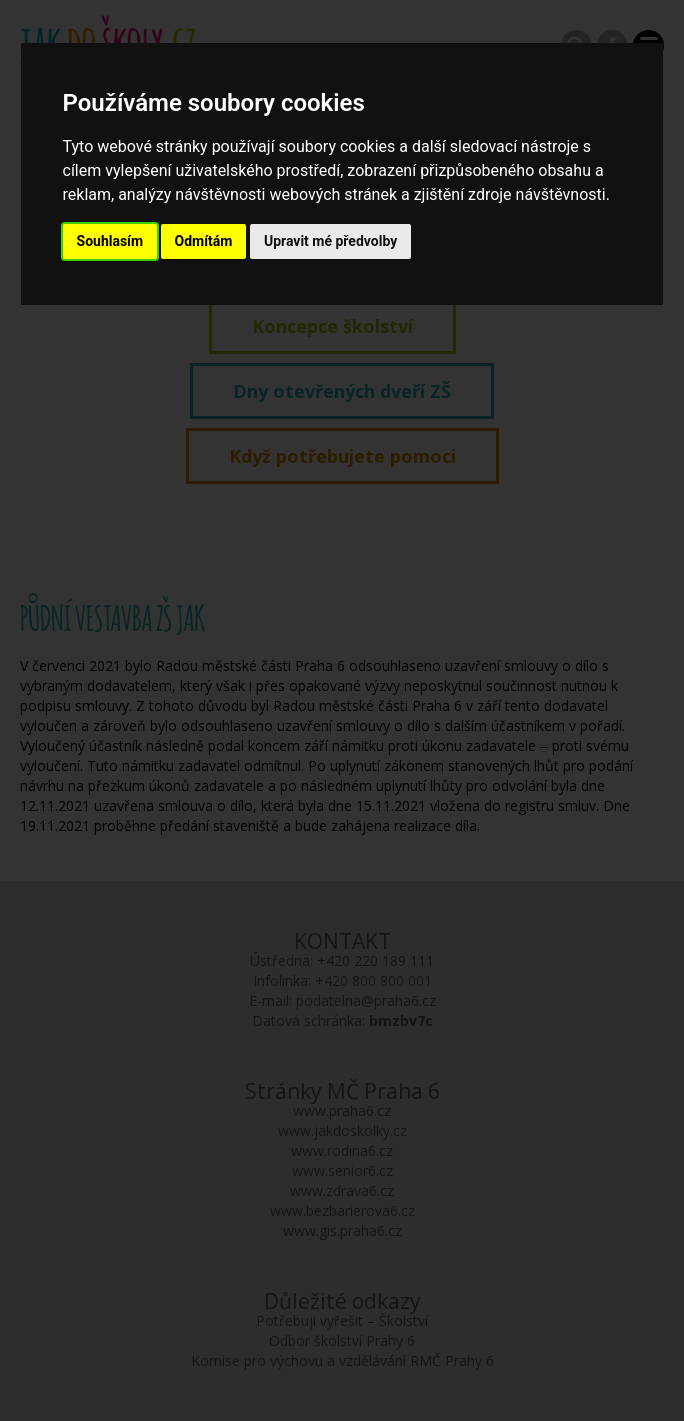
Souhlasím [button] (110, 241)
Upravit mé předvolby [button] (330, 241)
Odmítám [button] (204, 241)
